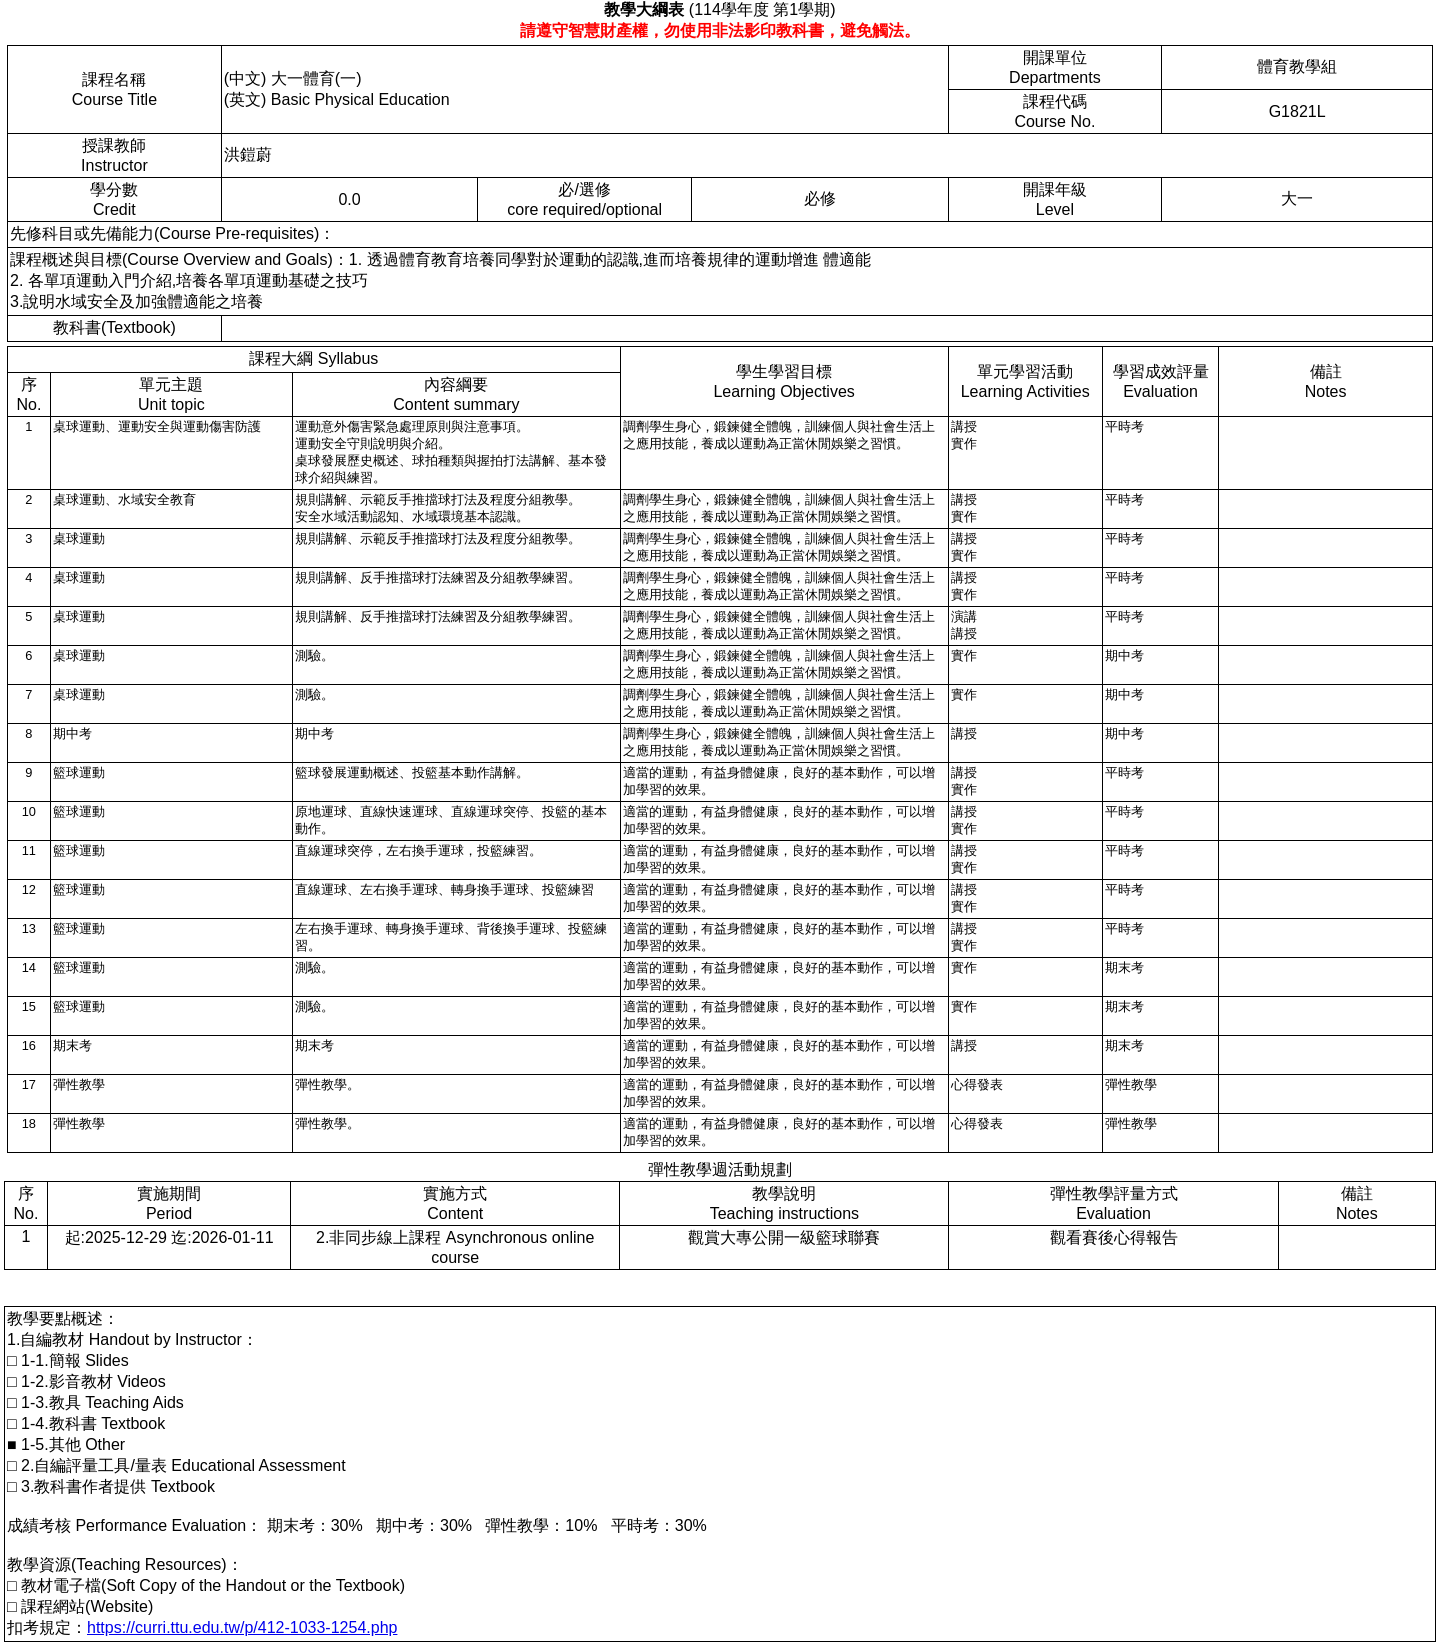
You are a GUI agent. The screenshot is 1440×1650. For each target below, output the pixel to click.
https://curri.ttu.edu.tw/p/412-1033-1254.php (242, 1627)
